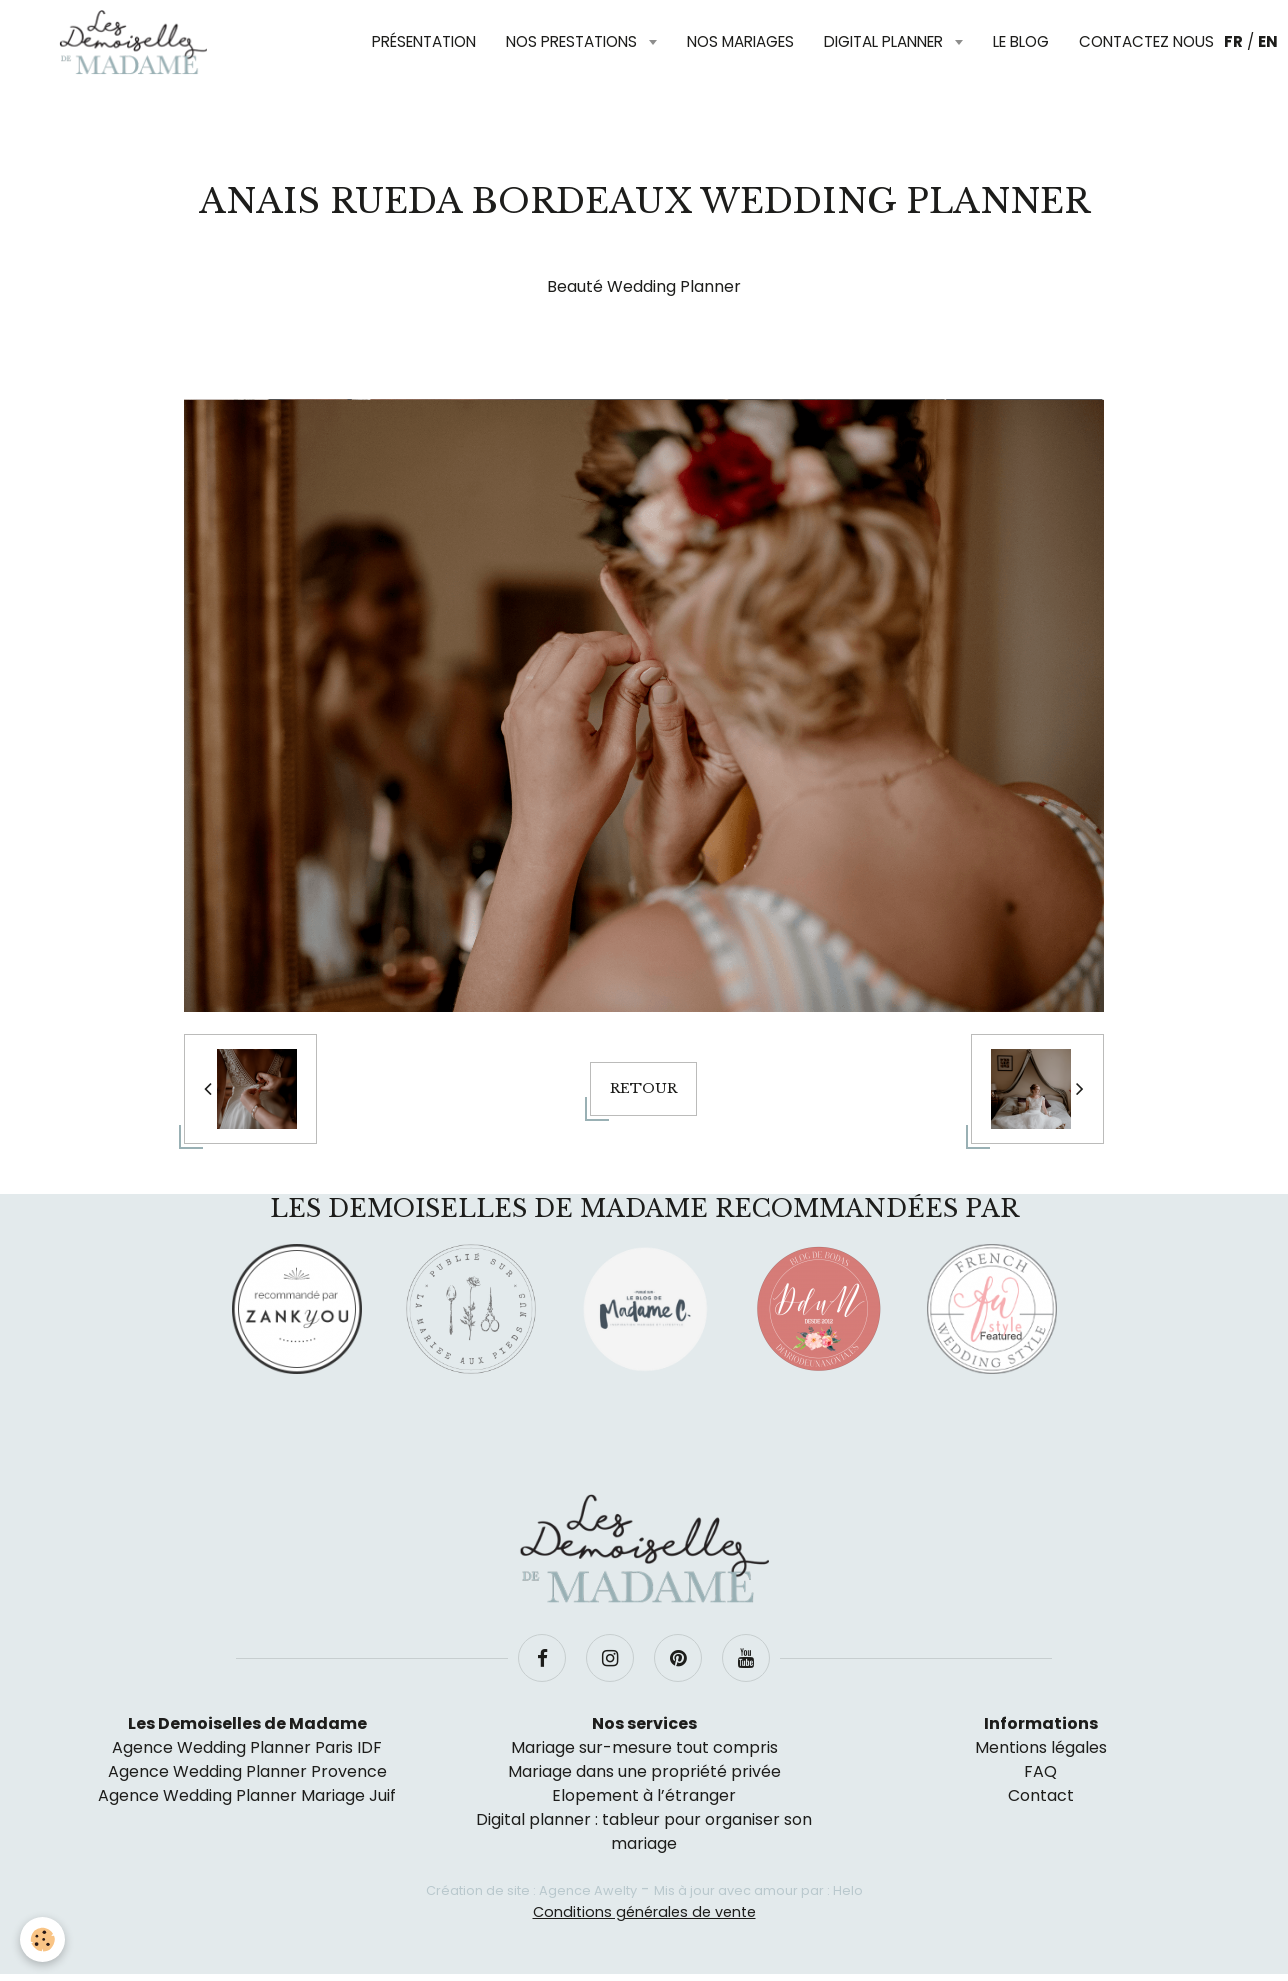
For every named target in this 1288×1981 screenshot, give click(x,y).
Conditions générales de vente (644, 1912)
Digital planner (885, 41)
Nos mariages (740, 41)
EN (1268, 41)
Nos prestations (573, 41)
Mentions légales (1041, 1747)
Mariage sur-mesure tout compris (644, 1747)
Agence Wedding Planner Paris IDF (247, 1747)
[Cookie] (42, 1939)
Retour (643, 1088)
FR (1233, 41)
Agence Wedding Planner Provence (247, 1771)
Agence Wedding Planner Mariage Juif (247, 1795)
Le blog (1021, 41)
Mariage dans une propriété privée (644, 1771)
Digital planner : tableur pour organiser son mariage (644, 1831)
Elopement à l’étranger (644, 1795)
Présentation (424, 41)
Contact (1041, 1795)
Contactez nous (1146, 41)
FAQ (1040, 1771)
